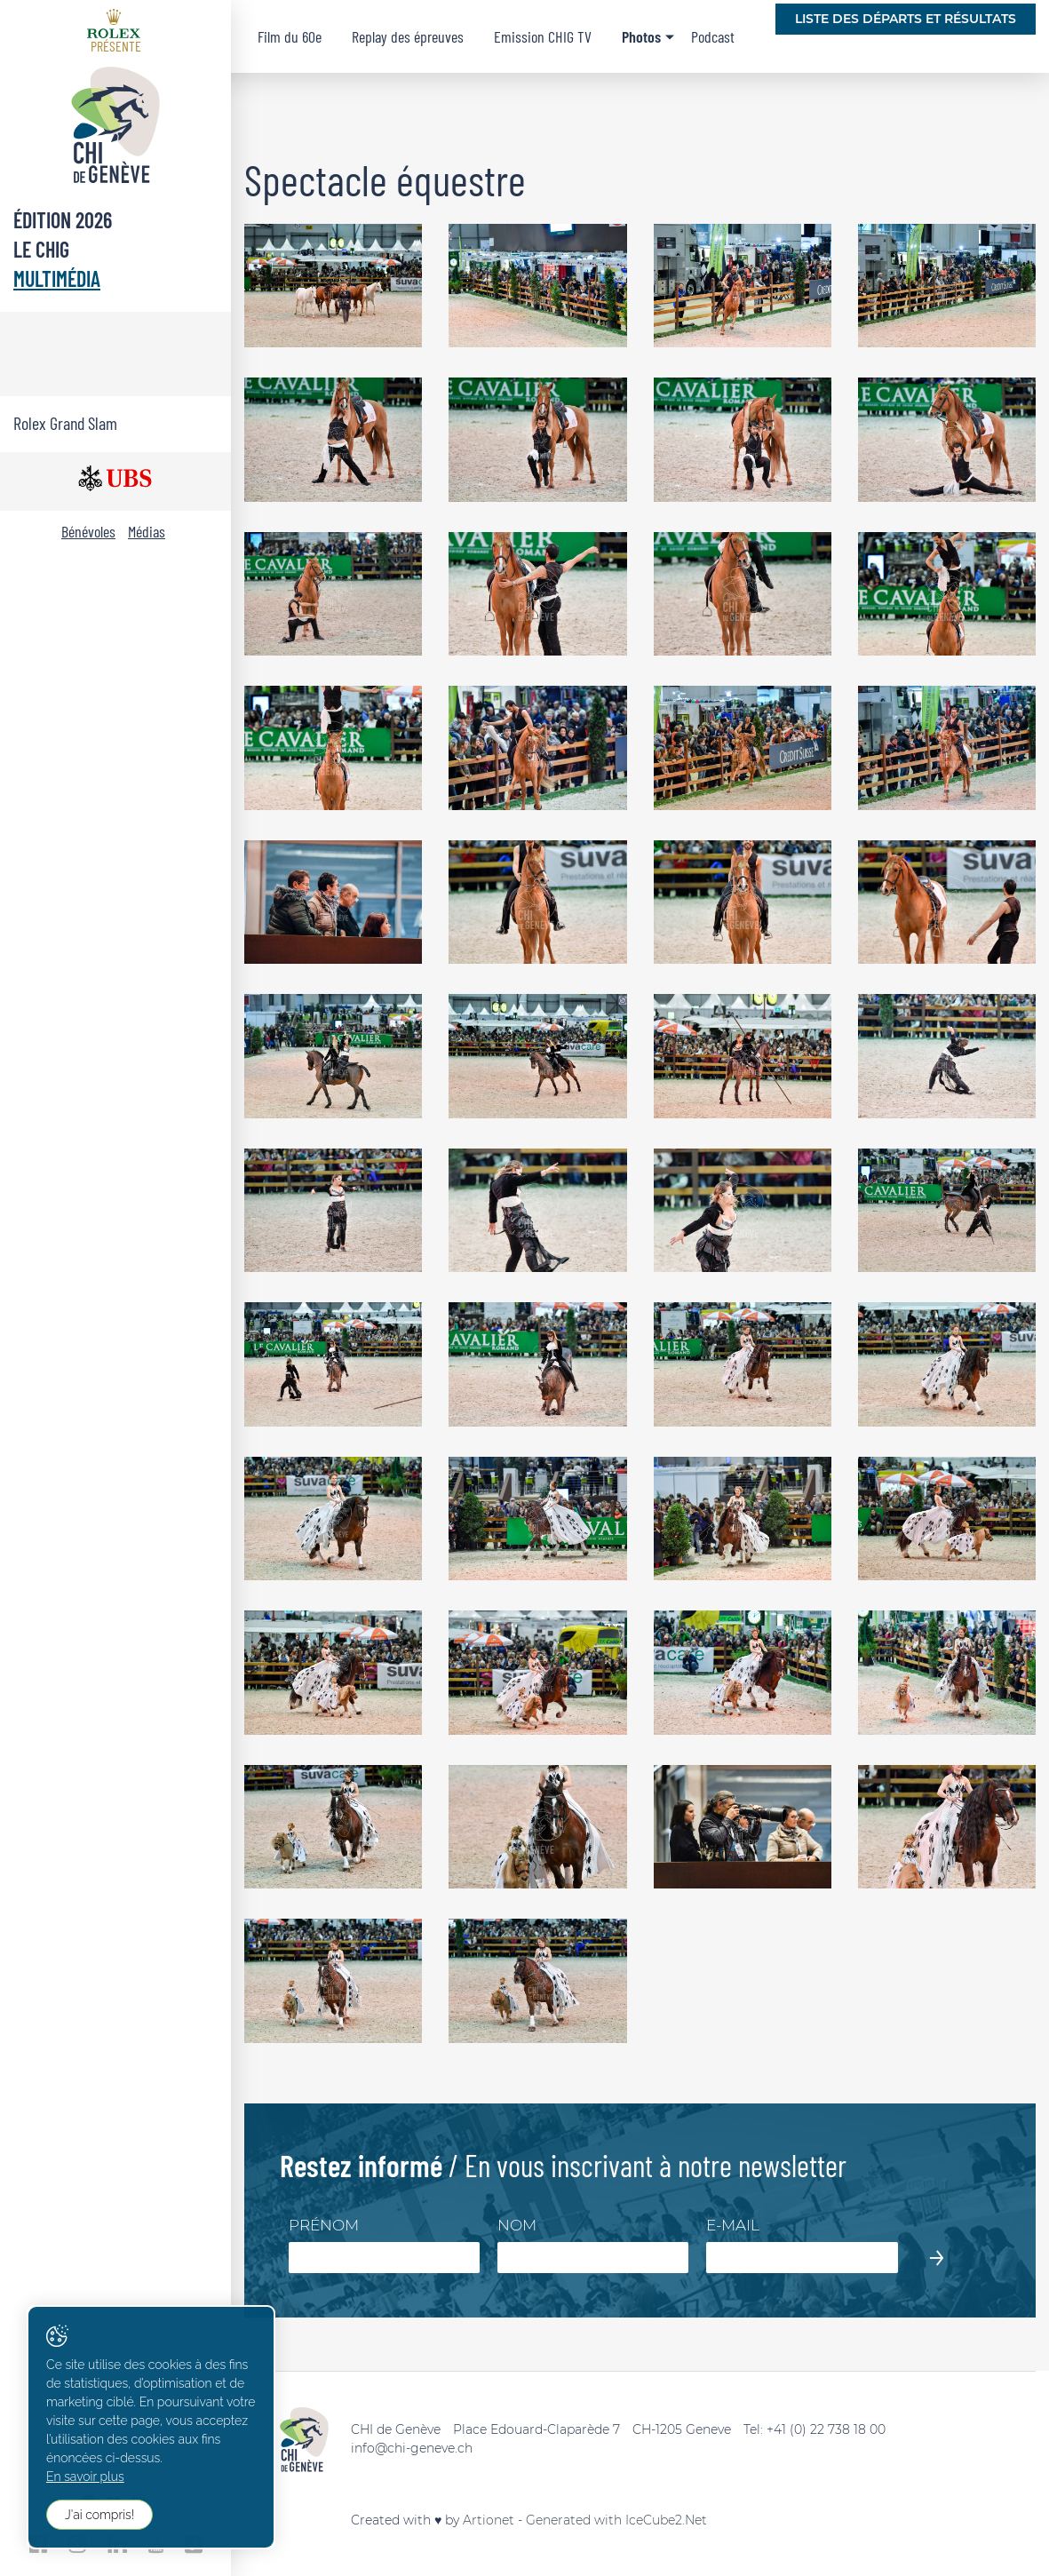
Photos (641, 36)
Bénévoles (88, 531)
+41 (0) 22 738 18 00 (826, 2429)
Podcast (713, 36)
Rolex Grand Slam (65, 422)
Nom (516, 2225)
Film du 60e (290, 36)
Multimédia (56, 278)
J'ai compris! (99, 2515)
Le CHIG (41, 249)
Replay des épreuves (408, 36)
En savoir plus (85, 2476)
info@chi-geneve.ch (412, 2448)
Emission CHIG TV (543, 36)
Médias (146, 531)
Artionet (488, 2520)
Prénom (324, 2225)
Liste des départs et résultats (905, 19)
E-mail (732, 2225)
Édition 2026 (62, 220)
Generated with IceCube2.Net (616, 2520)
